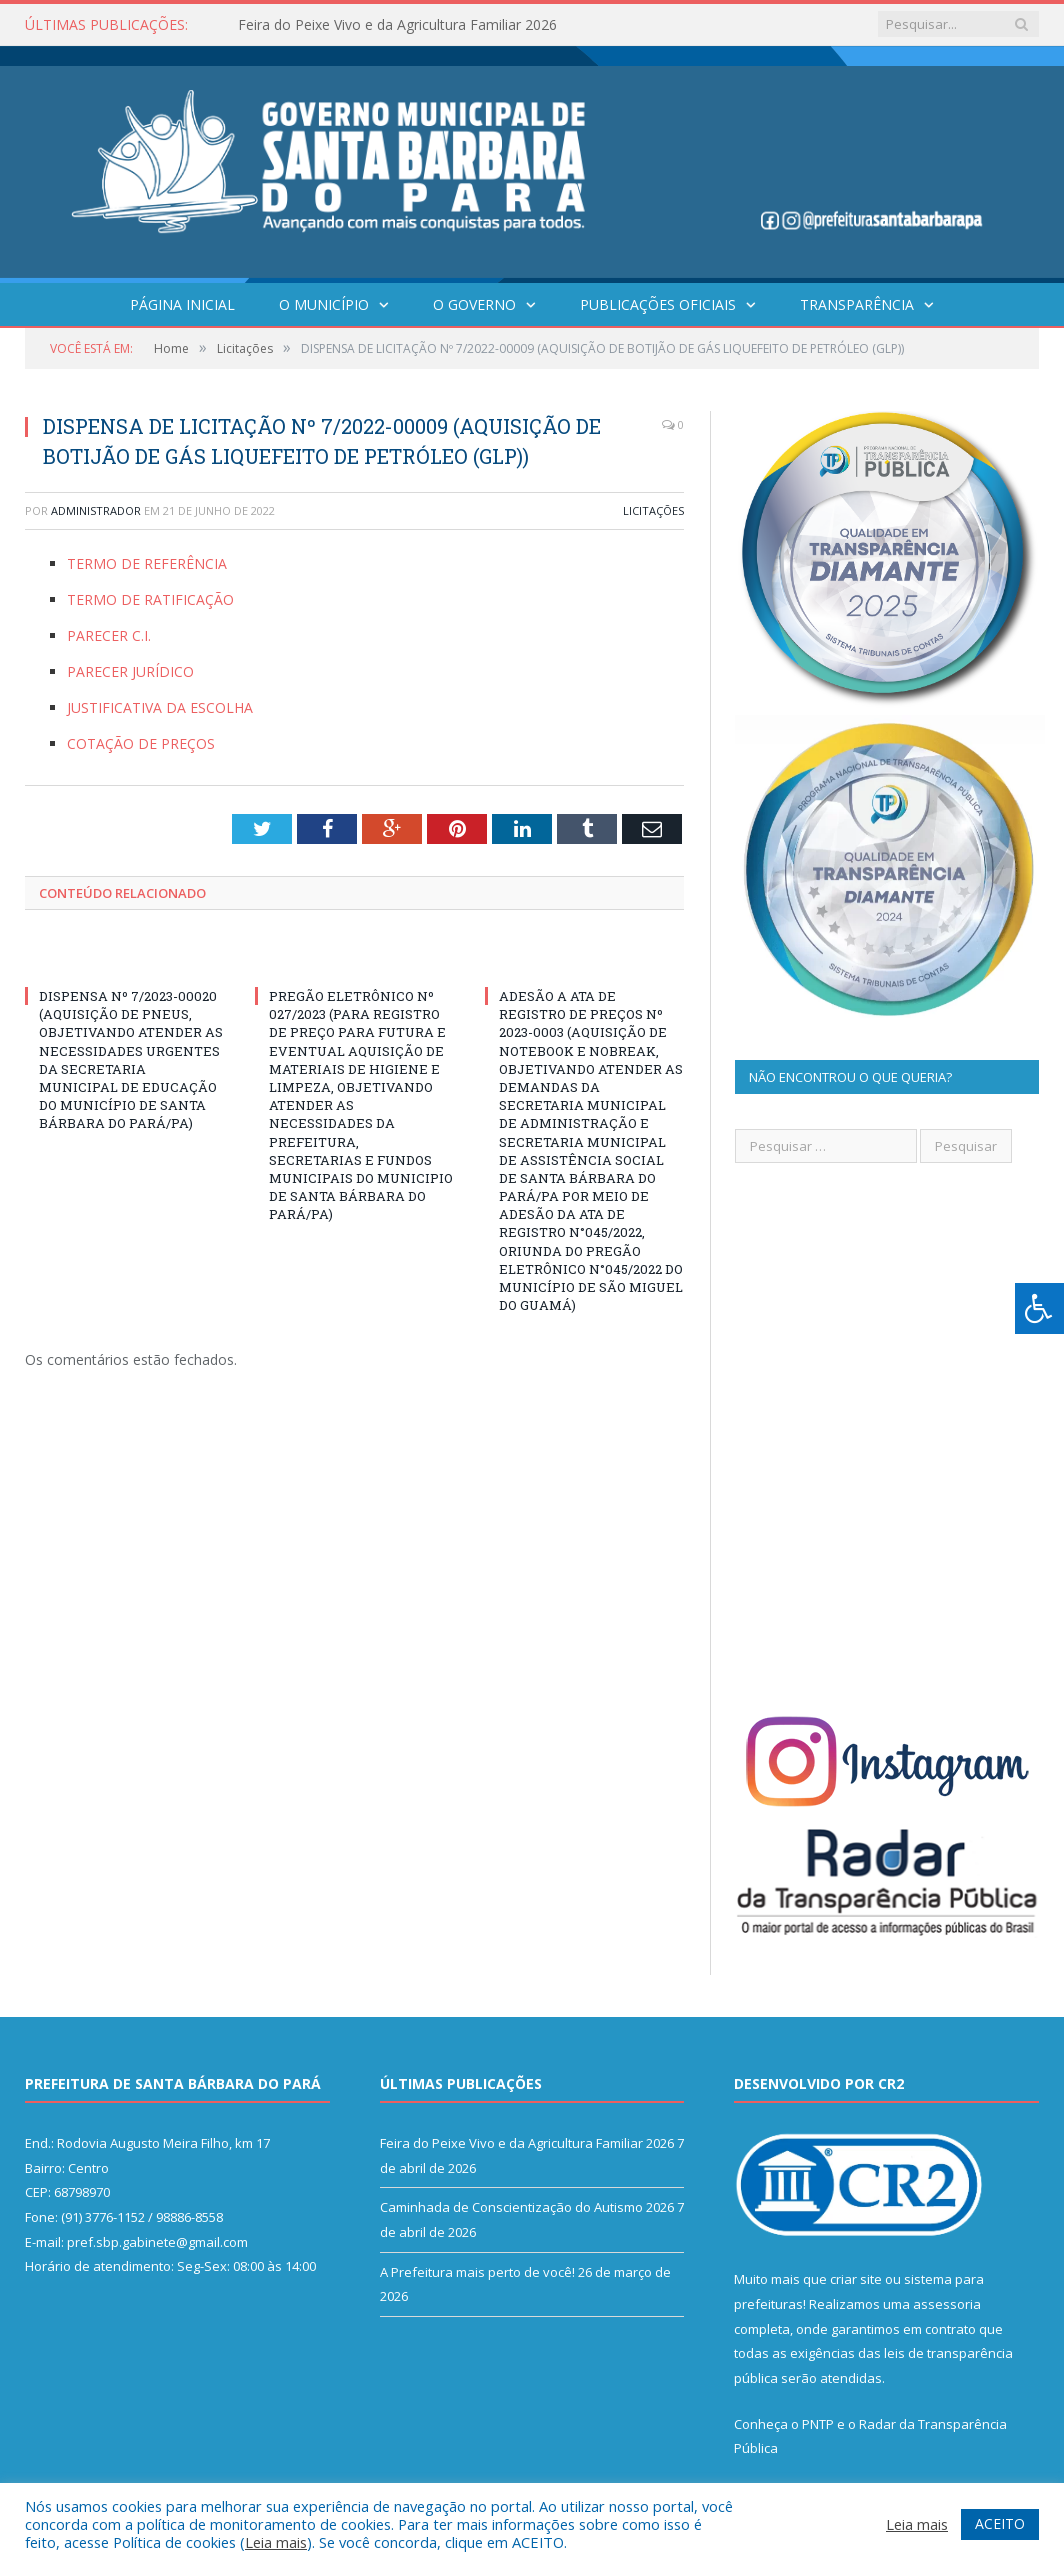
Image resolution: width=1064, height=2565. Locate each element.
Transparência (857, 304)
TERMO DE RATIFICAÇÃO (150, 599)
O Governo (474, 304)
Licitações (653, 510)
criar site (856, 2279)
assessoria (947, 2304)
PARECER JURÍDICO (130, 671)
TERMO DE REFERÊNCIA (147, 563)
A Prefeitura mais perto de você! (477, 2272)
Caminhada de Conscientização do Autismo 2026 (527, 2207)
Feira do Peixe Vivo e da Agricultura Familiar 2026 (397, 25)
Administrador (96, 510)
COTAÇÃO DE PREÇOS (141, 743)
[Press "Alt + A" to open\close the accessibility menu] (1039, 1308)
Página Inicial (182, 304)
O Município (324, 304)
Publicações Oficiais (658, 304)
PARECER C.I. (109, 635)
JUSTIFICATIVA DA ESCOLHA (160, 707)
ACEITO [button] (1000, 2523)
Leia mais (276, 2542)
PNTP (818, 2424)
